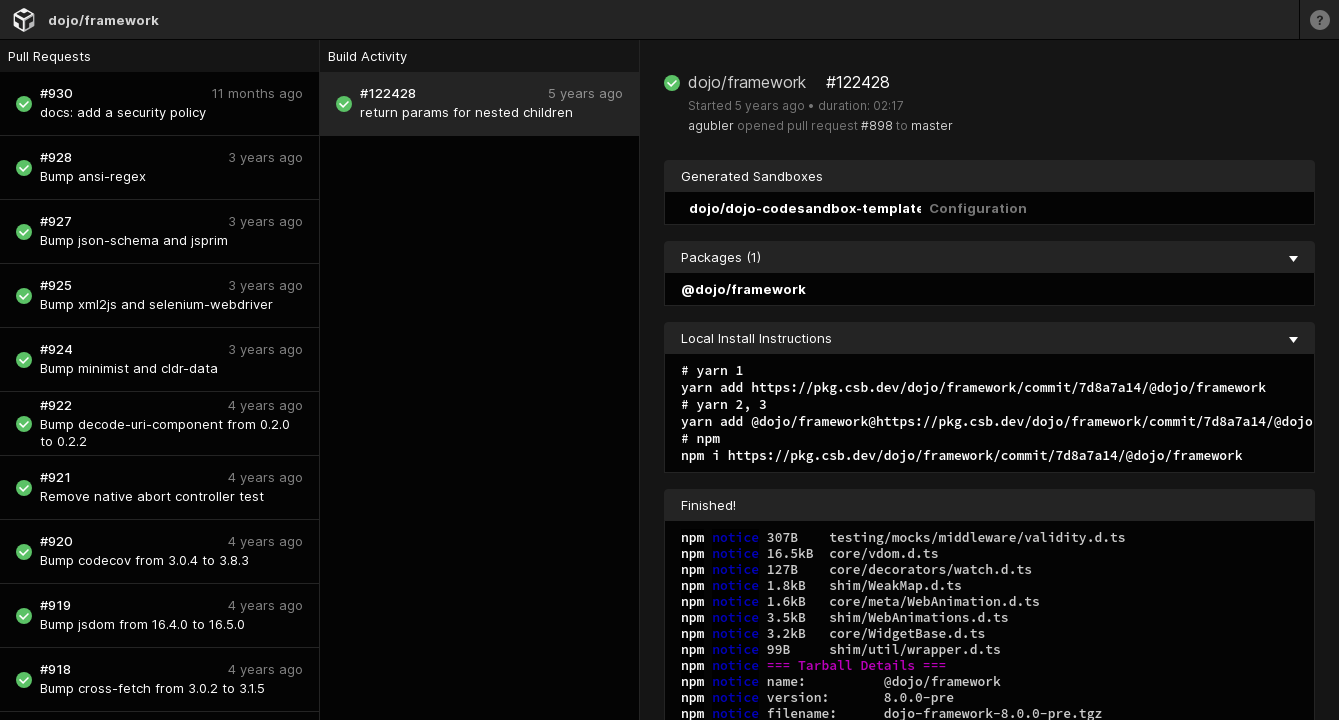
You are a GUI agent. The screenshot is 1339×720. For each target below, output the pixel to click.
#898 (877, 125)
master (932, 125)
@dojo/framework (743, 289)
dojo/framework (103, 20)
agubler (711, 125)
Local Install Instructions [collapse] (989, 338)
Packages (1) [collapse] (989, 257)
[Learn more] (1319, 19)
